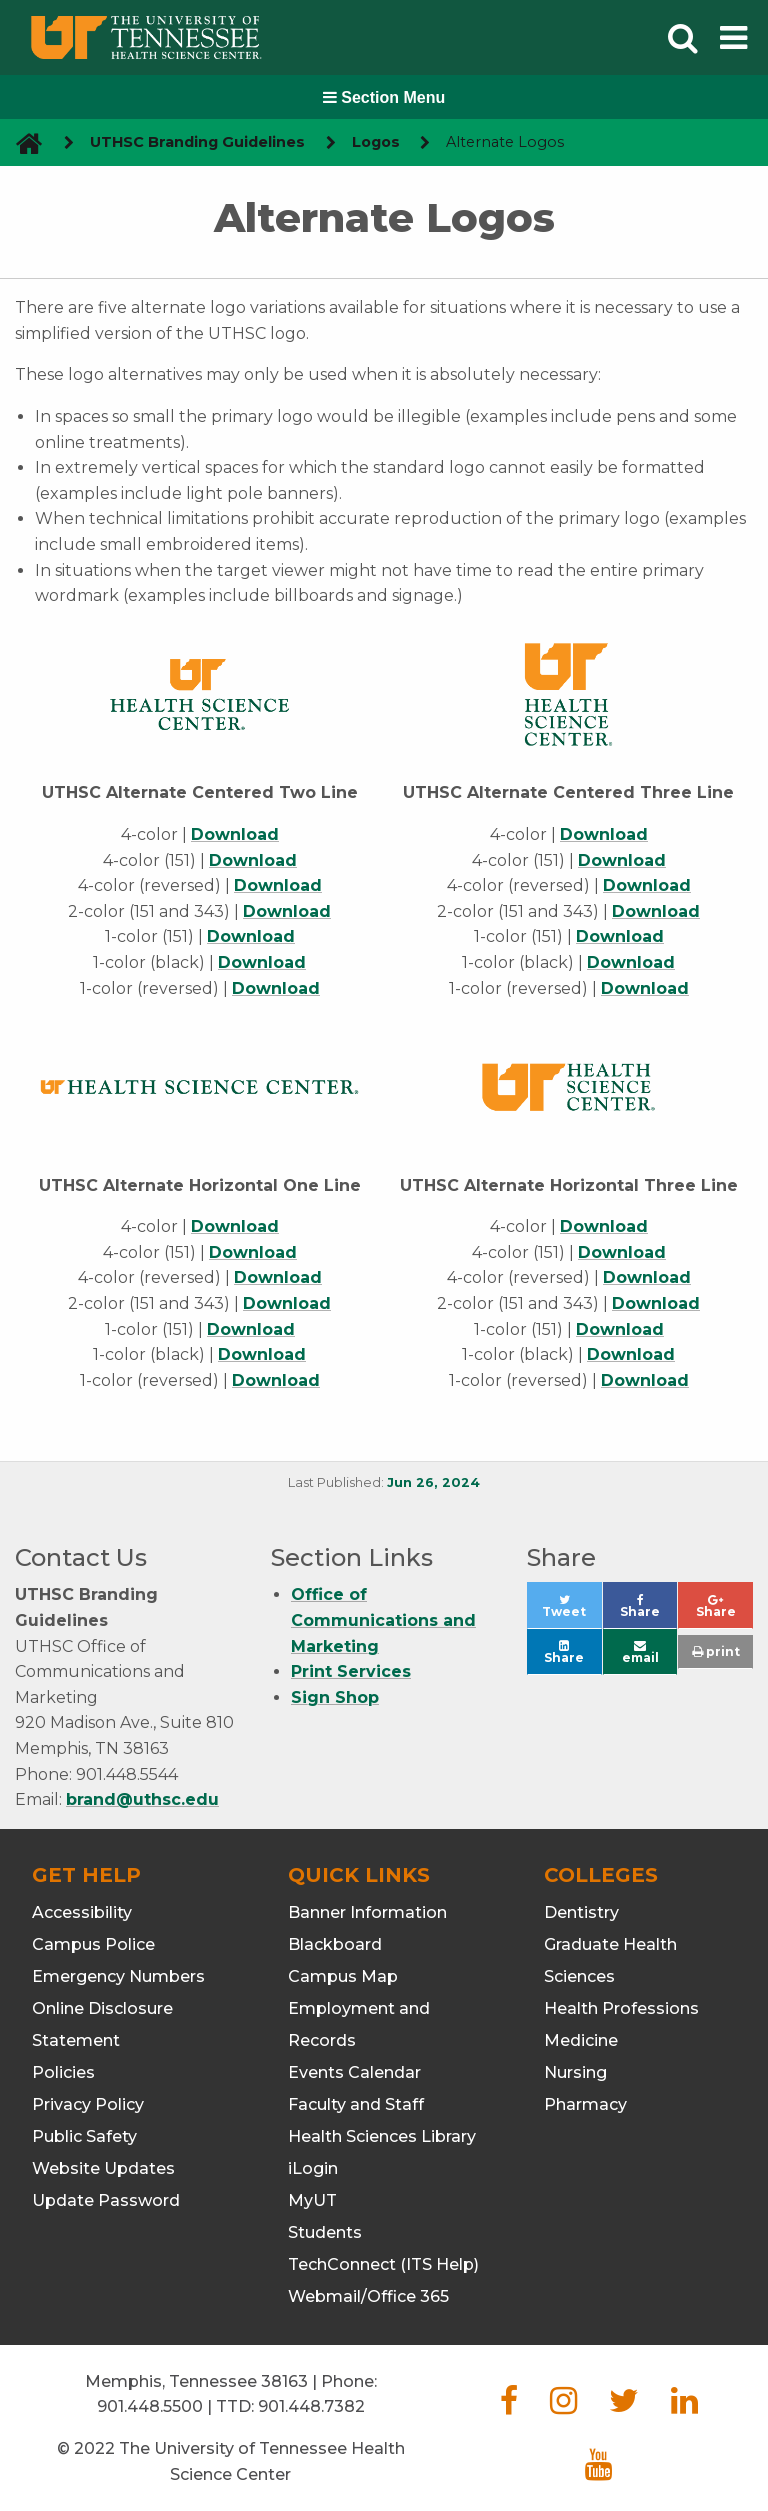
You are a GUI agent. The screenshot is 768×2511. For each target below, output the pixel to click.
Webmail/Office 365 (368, 2296)
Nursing (575, 2072)
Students (325, 2232)
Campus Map (343, 1976)
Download (235, 834)
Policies (63, 2072)
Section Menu (384, 97)
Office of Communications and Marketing (383, 1620)
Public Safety (84, 2136)
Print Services (351, 1671)
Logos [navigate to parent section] (376, 142)
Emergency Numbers (118, 1976)
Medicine (581, 2040)
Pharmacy (585, 2104)
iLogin (313, 2168)
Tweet (571, 1611)
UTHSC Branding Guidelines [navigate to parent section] (197, 142)
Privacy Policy (88, 2104)
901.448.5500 (150, 2406)
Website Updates (103, 2168)
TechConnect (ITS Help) (383, 2264)
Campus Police (93, 1944)
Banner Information (367, 1912)
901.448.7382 (311, 2406)
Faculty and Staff (356, 2104)
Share (648, 1611)
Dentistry (581, 1912)
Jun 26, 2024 (433, 1482)
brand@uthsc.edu (142, 1799)
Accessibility (82, 1912)
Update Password (106, 2200)
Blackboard (335, 1944)
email (640, 1652)
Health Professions (621, 2008)
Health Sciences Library (382, 2136)
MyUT (312, 2200)
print (716, 1651)
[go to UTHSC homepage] (21, 142)
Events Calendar (354, 2072)
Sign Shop (335, 1697)
